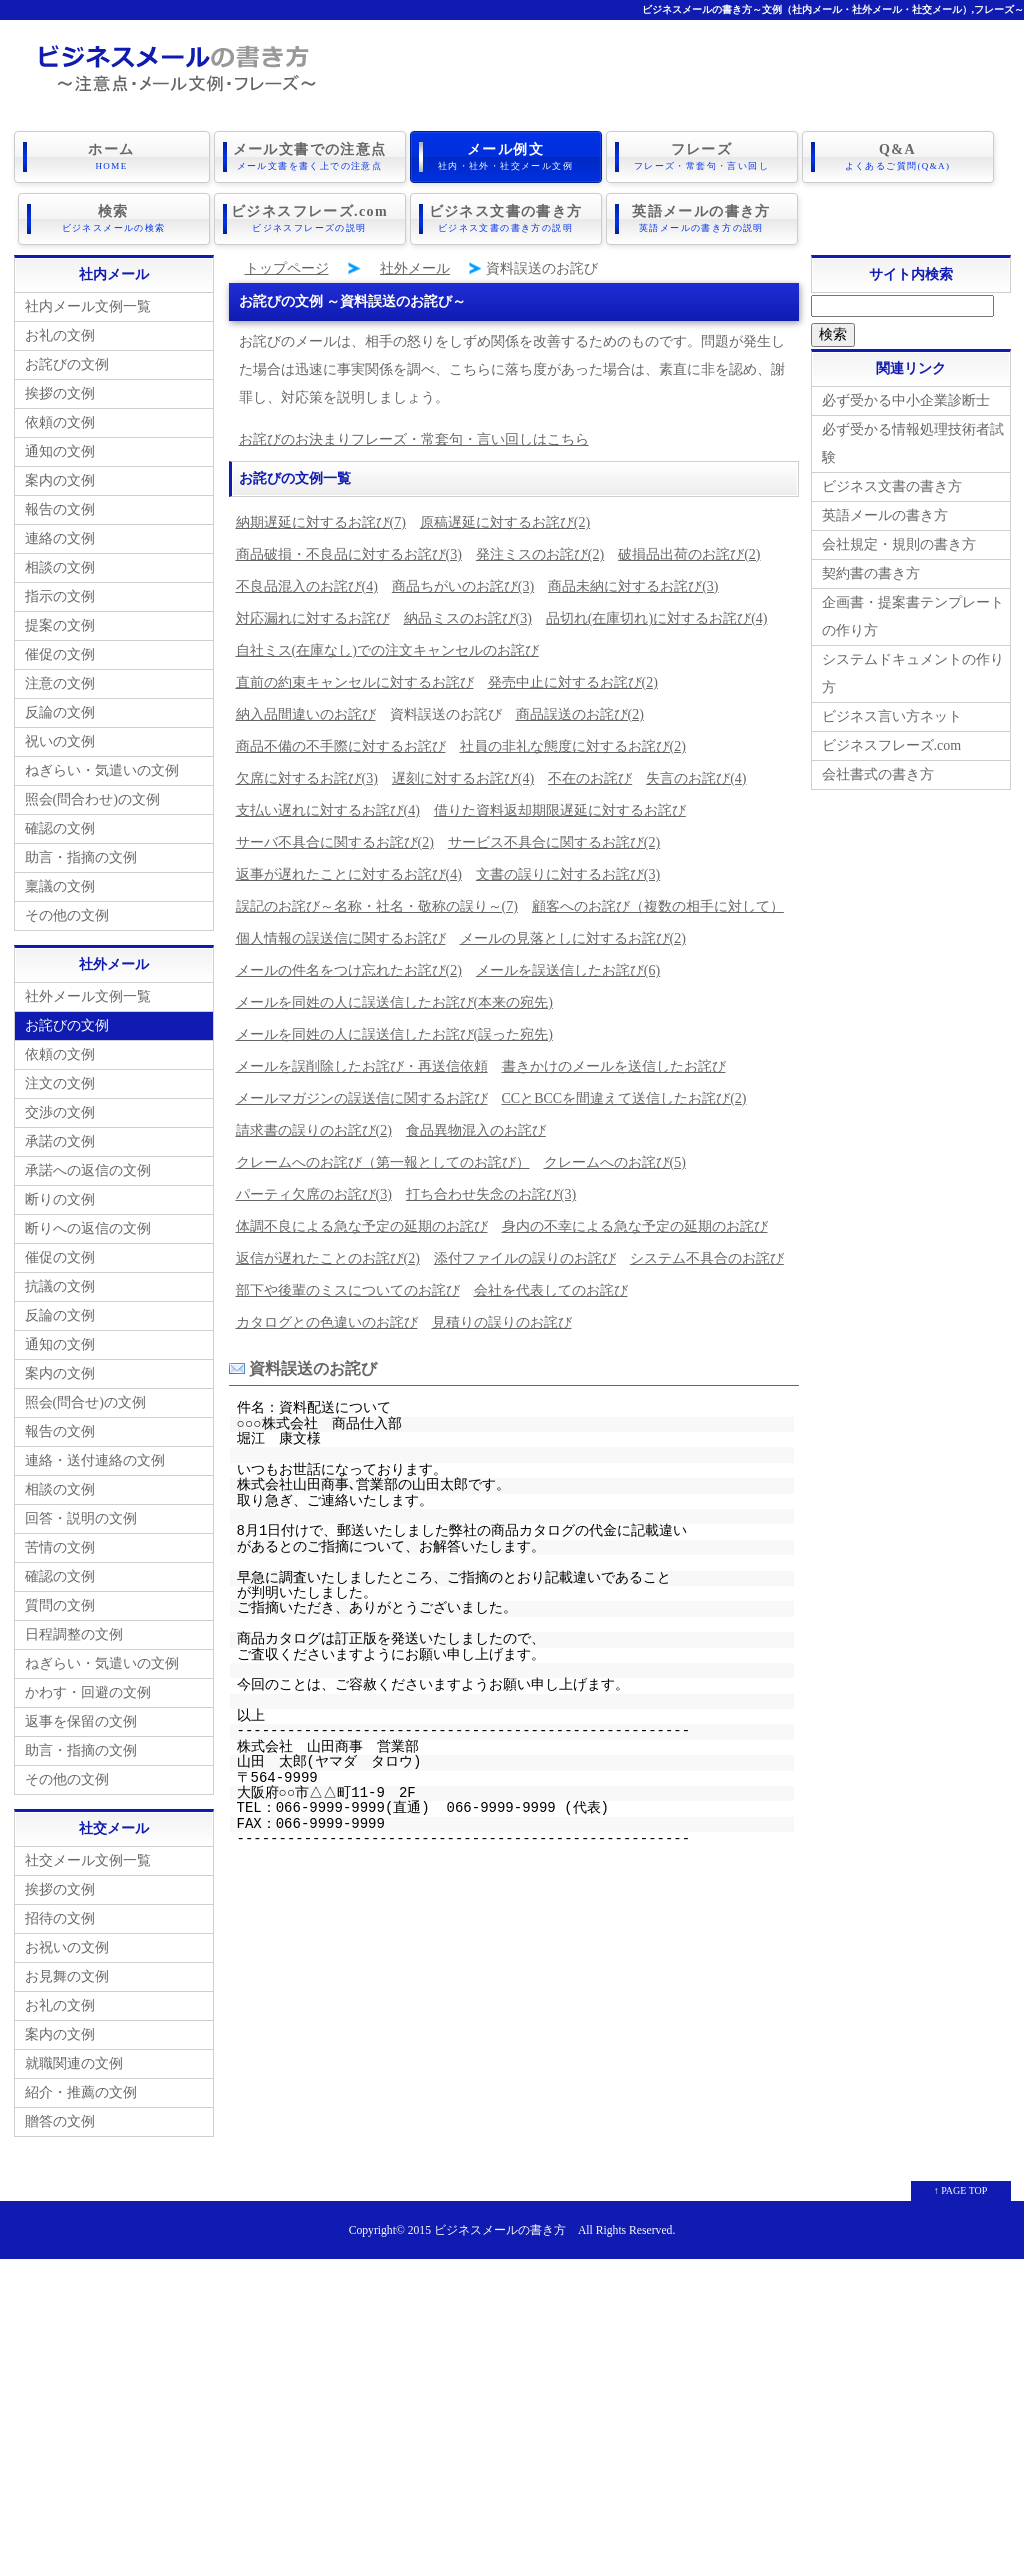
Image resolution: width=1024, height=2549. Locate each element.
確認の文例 (60, 828)
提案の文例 (60, 625)
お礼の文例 (60, 335)
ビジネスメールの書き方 (500, 2230)
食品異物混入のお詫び (476, 1130)
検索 (114, 219)
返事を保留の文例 (81, 1721)
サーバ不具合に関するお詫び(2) (335, 842)
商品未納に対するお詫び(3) (633, 586)
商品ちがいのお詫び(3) (463, 586)
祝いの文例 (60, 741)
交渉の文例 (60, 1112)
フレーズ (702, 157)
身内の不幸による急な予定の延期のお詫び (635, 1226)
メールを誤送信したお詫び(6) (568, 970)
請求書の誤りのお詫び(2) (314, 1130)
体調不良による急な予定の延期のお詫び (362, 1226)
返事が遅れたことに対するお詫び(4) (349, 874)
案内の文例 (60, 480)
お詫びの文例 (67, 364)
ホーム (112, 157)
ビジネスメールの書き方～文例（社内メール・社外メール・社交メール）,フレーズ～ (833, 9)
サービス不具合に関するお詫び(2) (554, 842)
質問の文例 (60, 1605)
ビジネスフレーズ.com (310, 219)
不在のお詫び (590, 778)
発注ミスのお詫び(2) (540, 554)
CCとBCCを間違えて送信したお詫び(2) (624, 1098)
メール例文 (506, 157)
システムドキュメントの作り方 (913, 673)
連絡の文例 (60, 538)
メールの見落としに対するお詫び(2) (573, 938)
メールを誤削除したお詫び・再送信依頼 (362, 1066)
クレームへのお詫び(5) (615, 1162)
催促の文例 (60, 654)
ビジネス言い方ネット (892, 716)
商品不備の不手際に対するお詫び (341, 746)
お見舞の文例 (67, 1976)
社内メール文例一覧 (88, 306)
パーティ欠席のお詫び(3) (314, 1194)
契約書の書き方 (871, 573)
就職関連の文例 (74, 2063)
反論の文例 (60, 712)
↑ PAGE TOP (961, 2190)
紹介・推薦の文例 (81, 2092)
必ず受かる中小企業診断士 (906, 400)
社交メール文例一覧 (88, 1860)
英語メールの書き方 (702, 219)
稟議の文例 (60, 886)
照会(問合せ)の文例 (85, 1402)
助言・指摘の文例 (81, 857)
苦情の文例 (60, 1547)
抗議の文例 (60, 1286)
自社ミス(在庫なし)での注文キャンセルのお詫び (387, 650)
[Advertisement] (512, 2399)
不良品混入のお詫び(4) (307, 586)
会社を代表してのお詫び (551, 1290)
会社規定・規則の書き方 (899, 544)
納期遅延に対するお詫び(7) (321, 522)
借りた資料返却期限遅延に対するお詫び (560, 810)
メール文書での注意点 (310, 157)
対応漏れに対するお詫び (313, 618)
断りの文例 (60, 1199)
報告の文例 (60, 509)
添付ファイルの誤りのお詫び (525, 1258)
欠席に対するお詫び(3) (307, 778)
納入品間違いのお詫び (306, 714)
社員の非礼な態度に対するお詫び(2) (573, 746)
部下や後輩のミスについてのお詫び (348, 1290)
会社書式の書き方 (878, 774)
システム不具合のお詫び (707, 1258)
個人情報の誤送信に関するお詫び (341, 938)
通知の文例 (60, 451)
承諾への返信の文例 (88, 1170)
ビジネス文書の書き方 (506, 219)
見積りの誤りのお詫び (502, 1322)
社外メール (415, 268)
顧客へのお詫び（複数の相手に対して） (658, 906)
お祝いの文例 (67, 1947)
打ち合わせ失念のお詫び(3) (491, 1194)
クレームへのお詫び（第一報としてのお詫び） (383, 1162)
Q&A (898, 157)
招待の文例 (60, 1918)
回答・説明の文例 (81, 1518)
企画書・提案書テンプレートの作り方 (913, 616)
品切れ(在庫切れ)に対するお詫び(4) (657, 618)
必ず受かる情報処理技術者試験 (913, 443)
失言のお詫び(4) (696, 778)
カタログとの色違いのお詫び (327, 1322)
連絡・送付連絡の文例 (95, 1460)
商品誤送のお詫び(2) (580, 714)
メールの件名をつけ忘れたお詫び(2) (349, 970)
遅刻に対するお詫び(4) (463, 778)
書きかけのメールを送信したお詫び (614, 1066)
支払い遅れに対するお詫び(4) (328, 810)
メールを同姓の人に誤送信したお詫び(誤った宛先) (394, 1034)
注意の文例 (60, 683)
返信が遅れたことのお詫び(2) (328, 1258)
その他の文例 (67, 915)
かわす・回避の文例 (88, 1692)
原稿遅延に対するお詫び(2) (505, 522)
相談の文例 (60, 567)
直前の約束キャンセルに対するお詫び (355, 682)
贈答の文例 (60, 2121)
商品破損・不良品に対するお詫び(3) (349, 554)
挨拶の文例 (60, 393)
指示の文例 (60, 596)
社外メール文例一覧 (88, 996)
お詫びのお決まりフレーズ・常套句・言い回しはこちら (414, 439)
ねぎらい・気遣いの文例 (102, 770)
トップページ (287, 268)
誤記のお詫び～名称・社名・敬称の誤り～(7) (377, 906)
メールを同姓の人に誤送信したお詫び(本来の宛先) (394, 1002)
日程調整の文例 (74, 1634)
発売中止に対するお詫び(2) (573, 682)
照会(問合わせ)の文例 (92, 799)
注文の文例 (60, 1083)
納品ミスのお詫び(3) (468, 618)
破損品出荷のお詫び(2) (689, 554)
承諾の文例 (60, 1141)
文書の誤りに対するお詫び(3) (568, 874)
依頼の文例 (60, 422)
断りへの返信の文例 (88, 1228)
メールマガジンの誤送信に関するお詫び (362, 1098)
